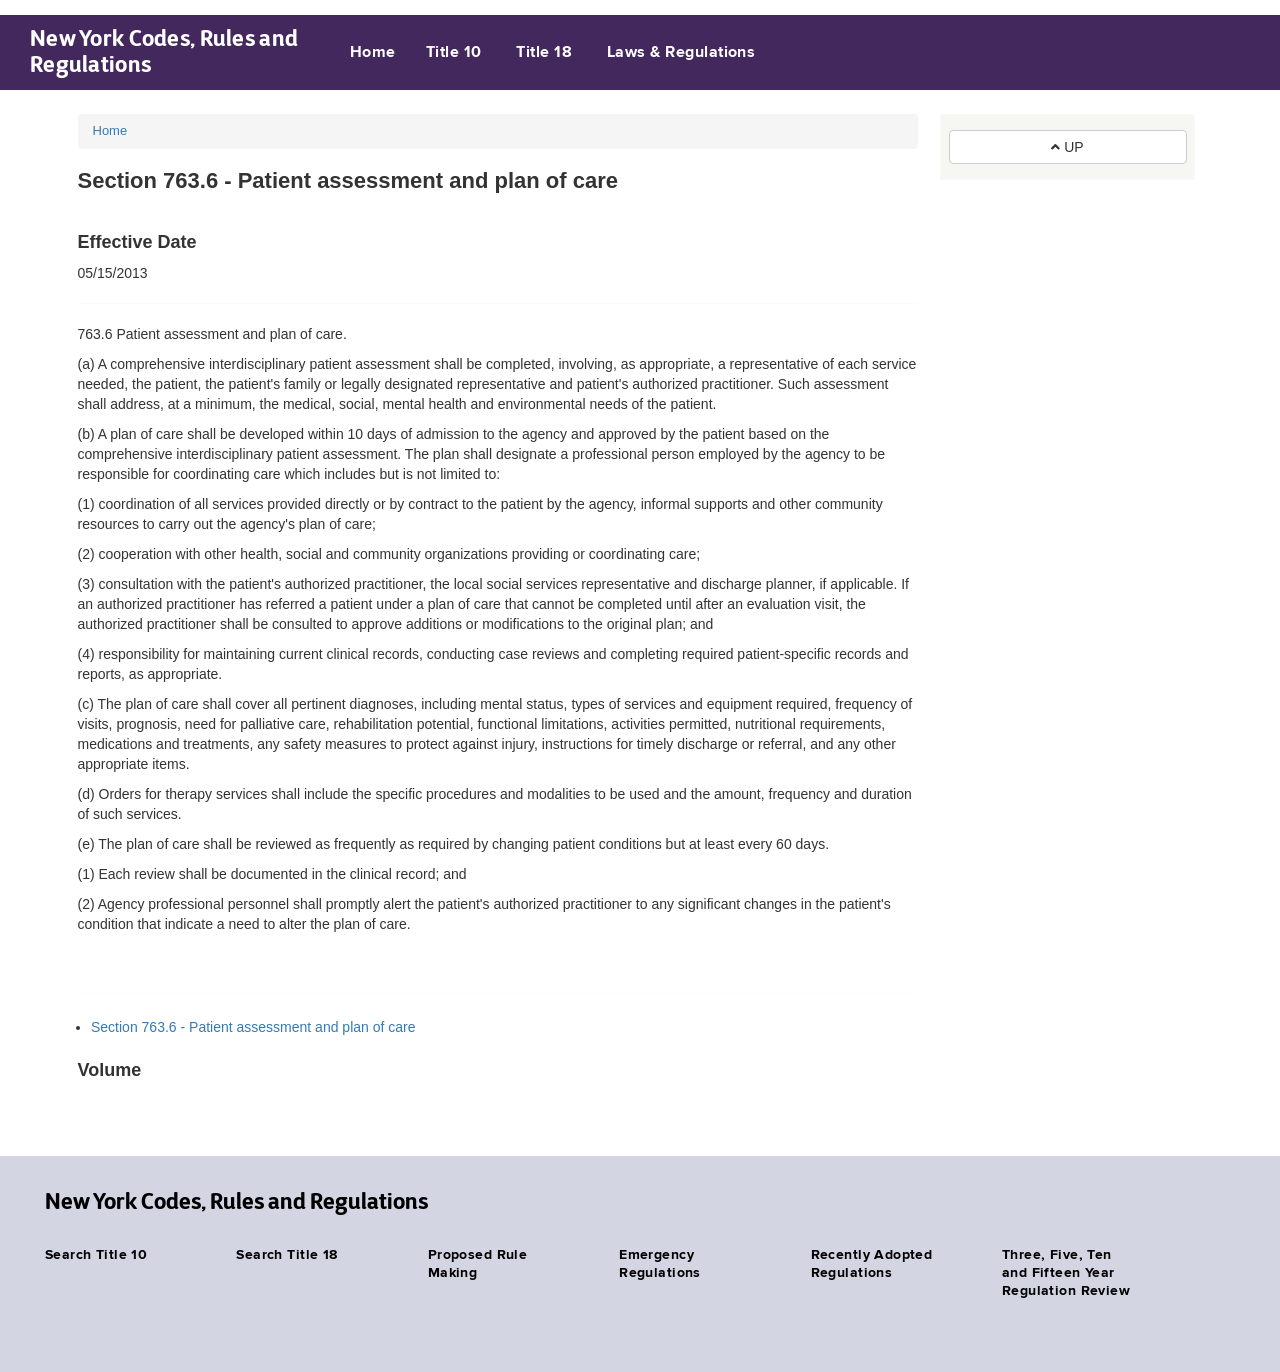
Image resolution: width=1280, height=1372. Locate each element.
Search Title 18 (286, 1255)
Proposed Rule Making (477, 1264)
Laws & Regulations (681, 53)
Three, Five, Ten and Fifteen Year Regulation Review (1066, 1273)
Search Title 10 (96, 1255)
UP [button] (1067, 147)
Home (373, 53)
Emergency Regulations (660, 1264)
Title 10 (454, 53)
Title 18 (544, 53)
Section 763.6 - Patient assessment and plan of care (253, 1027)
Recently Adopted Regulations (872, 1264)
